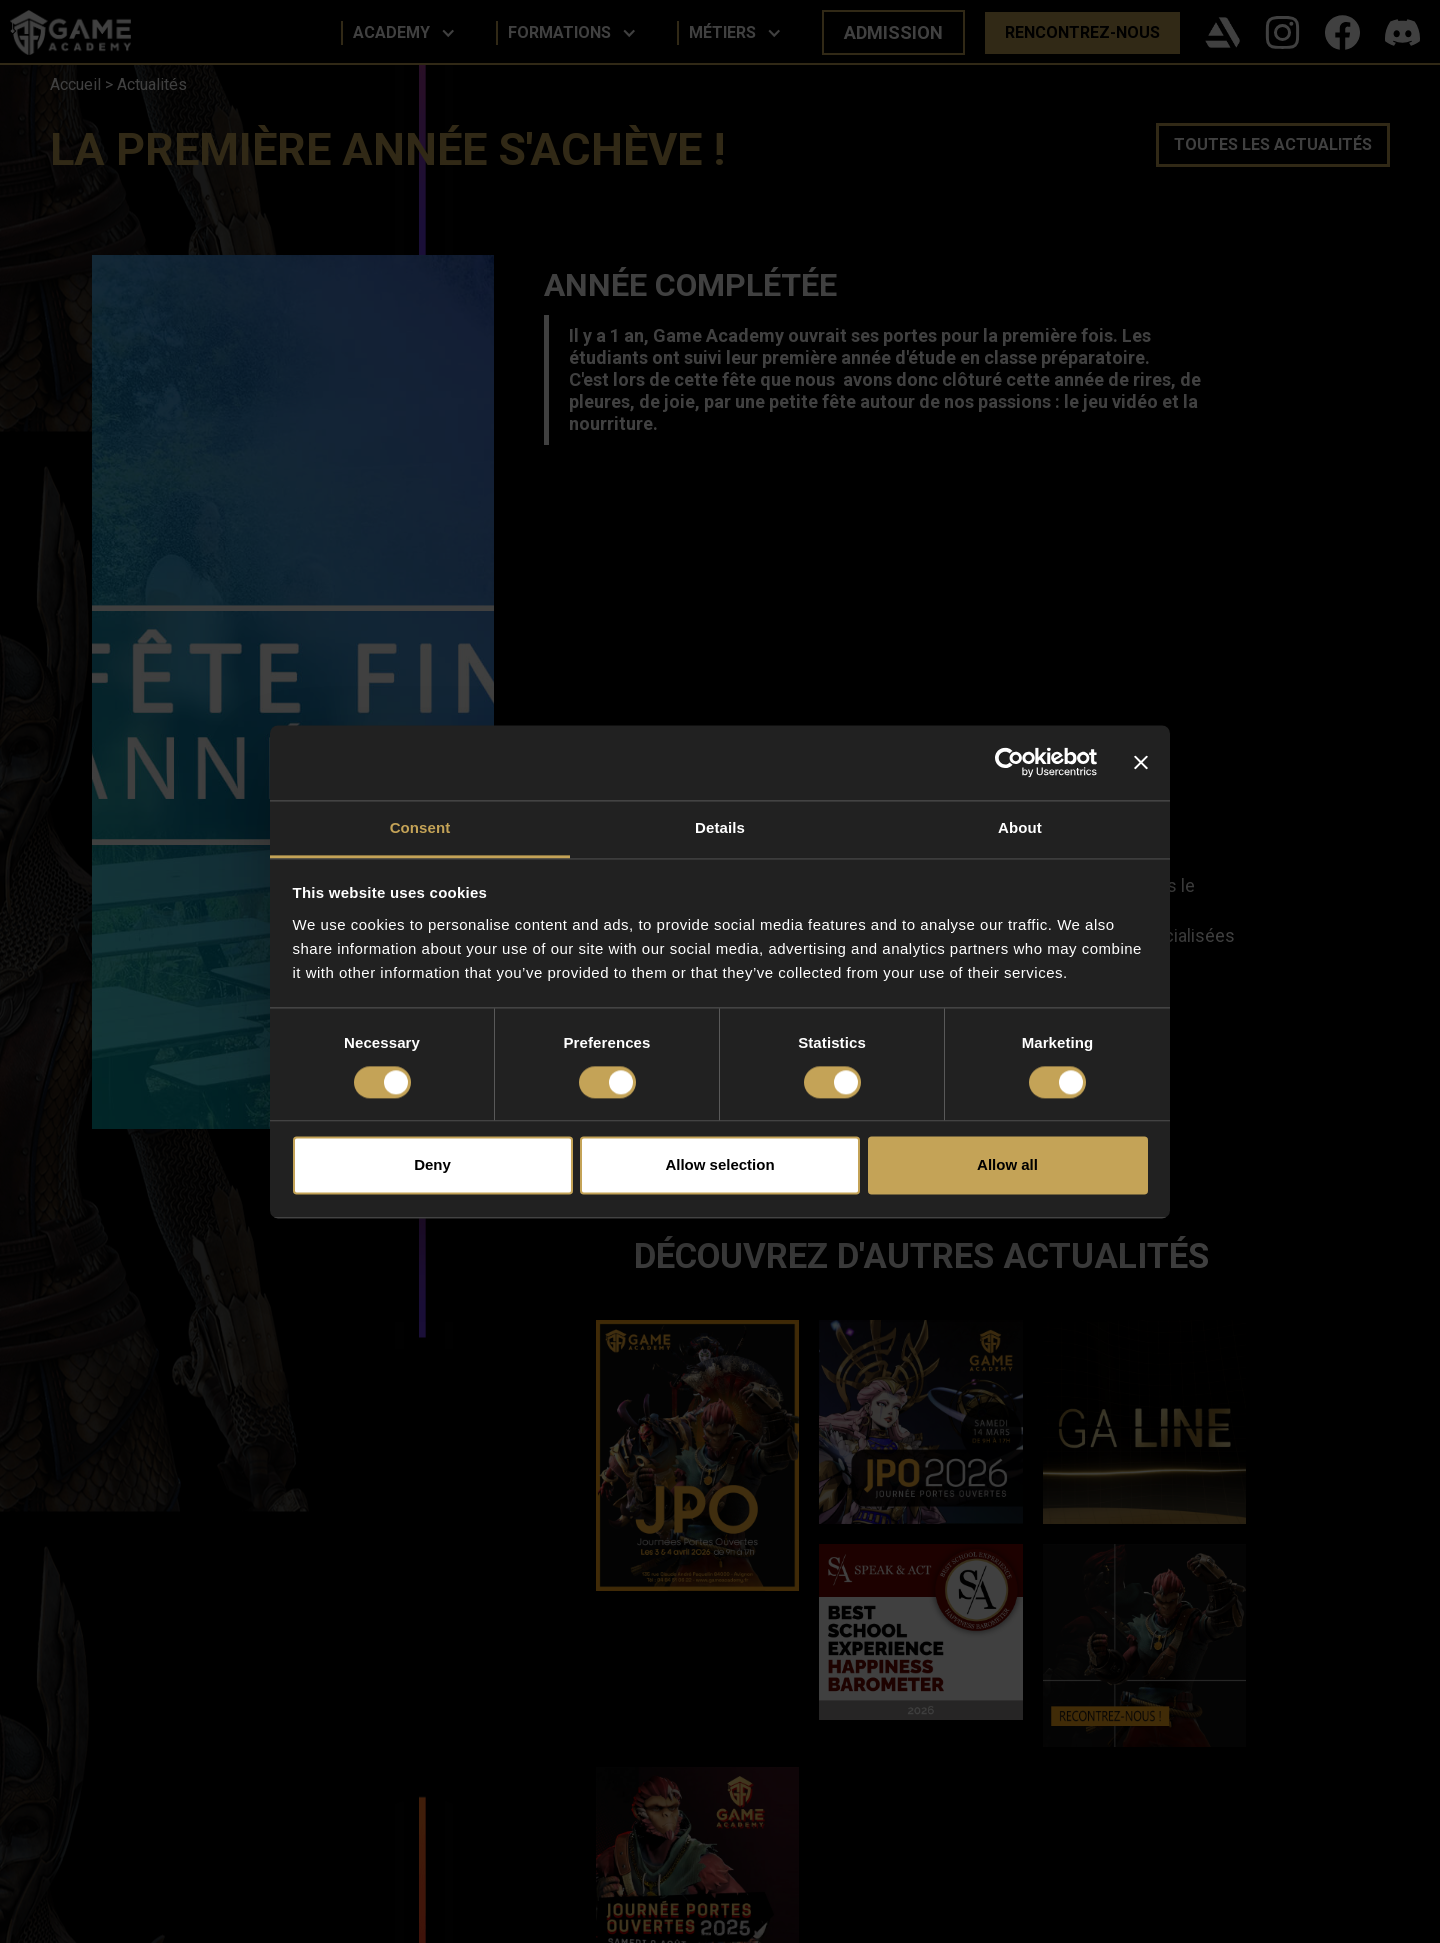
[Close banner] (1141, 762)
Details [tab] (720, 827)
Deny (432, 1165)
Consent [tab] (420, 827)
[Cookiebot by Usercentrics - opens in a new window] (1009, 762)
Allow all (1007, 1165)
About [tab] (1020, 827)
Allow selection (719, 1165)
